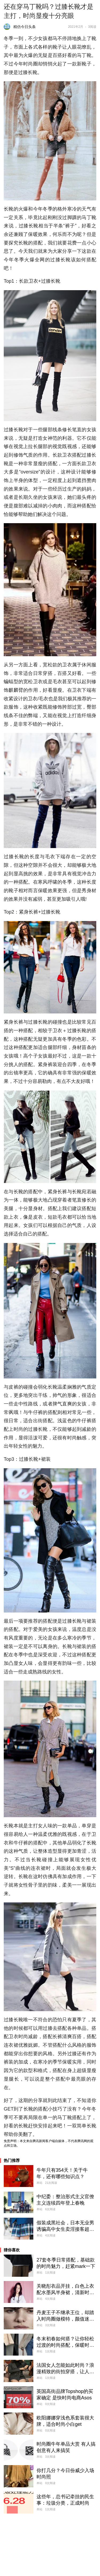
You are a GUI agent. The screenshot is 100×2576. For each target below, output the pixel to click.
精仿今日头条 (24, 27)
